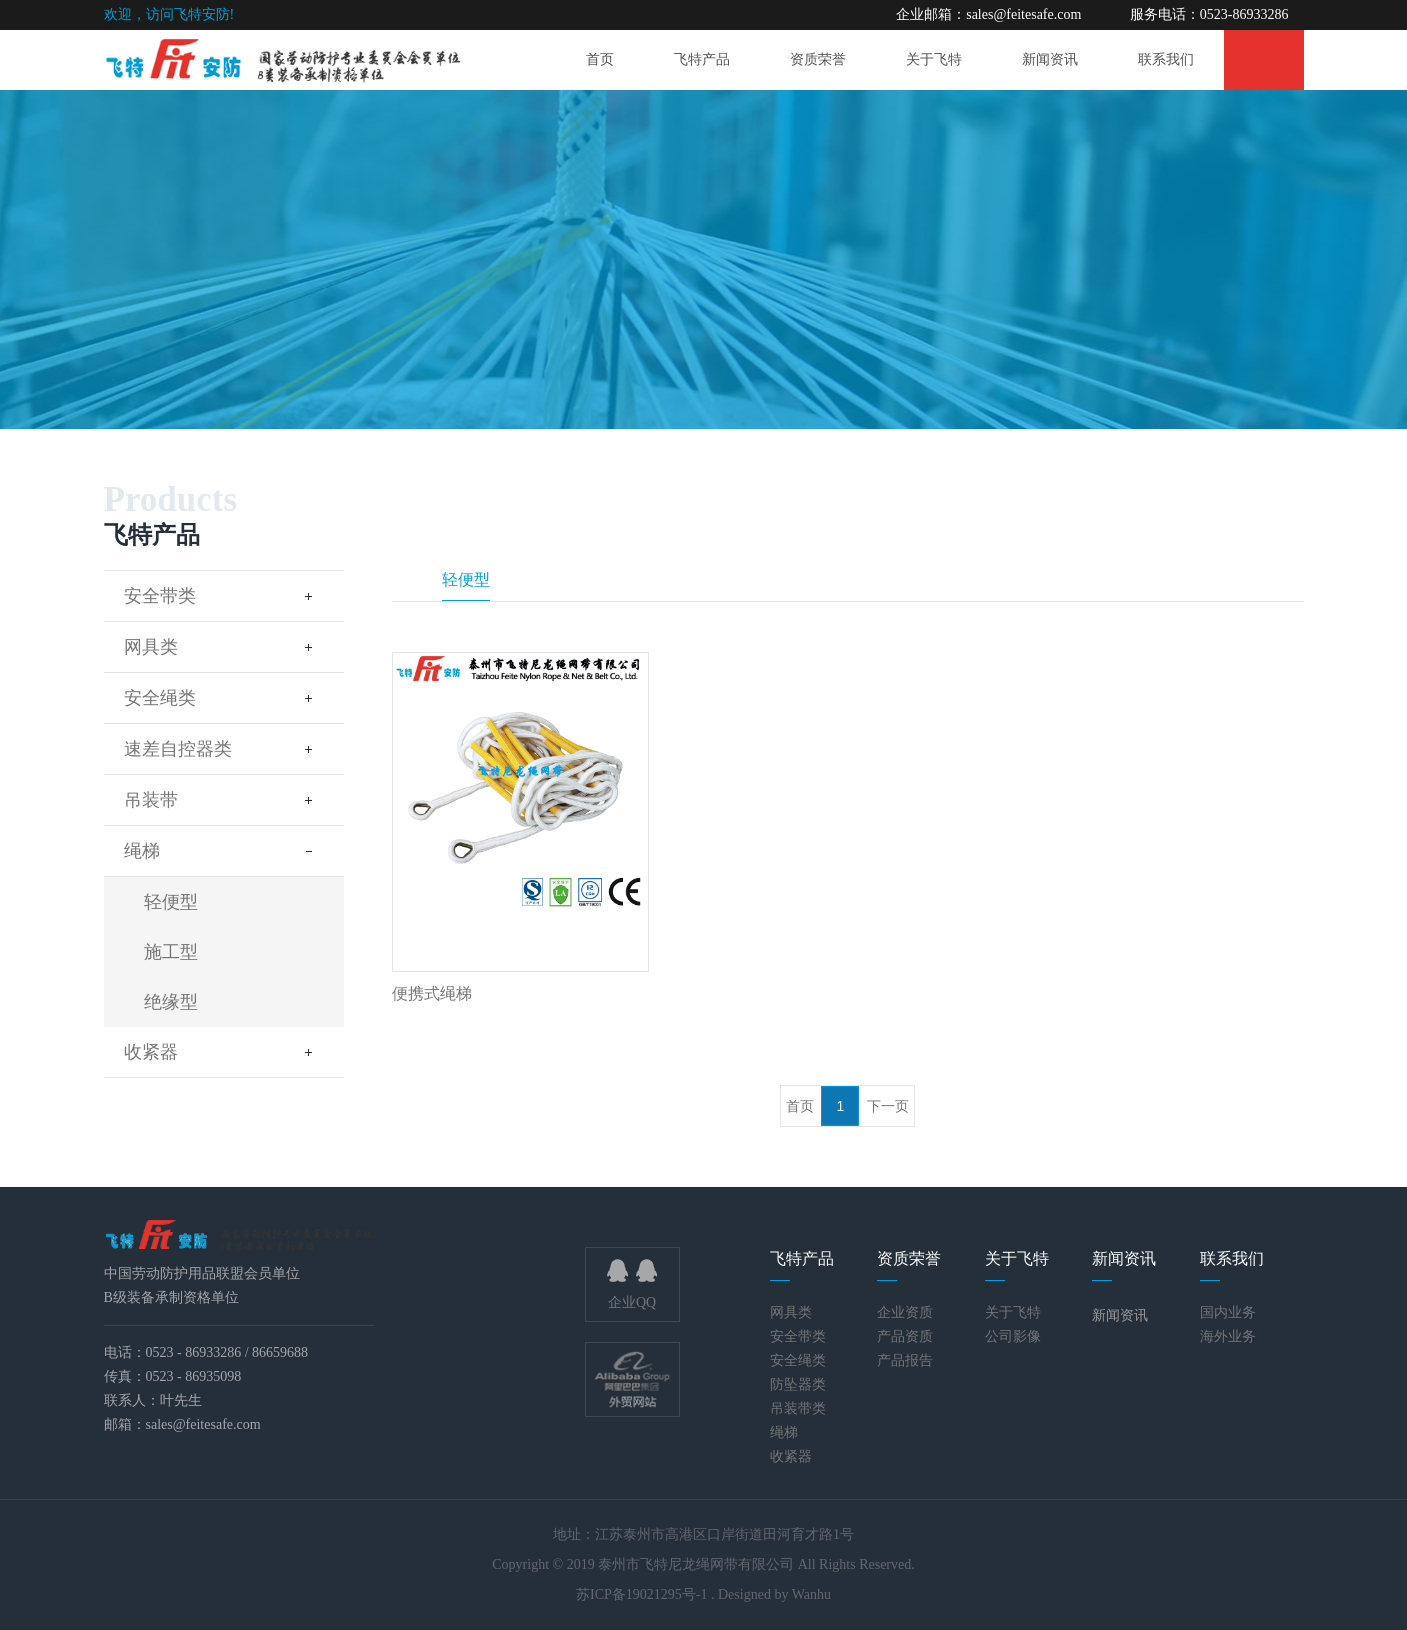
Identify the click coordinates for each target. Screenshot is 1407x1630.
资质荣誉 (818, 59)
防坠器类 (798, 1384)
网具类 (224, 647)
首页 (600, 59)
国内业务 (1228, 1312)
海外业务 (1228, 1336)
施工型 (171, 952)
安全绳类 (224, 698)
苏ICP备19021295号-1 (643, 1594)
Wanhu (811, 1594)
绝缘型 (171, 1002)
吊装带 (224, 800)
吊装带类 (798, 1408)
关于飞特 (934, 59)
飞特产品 (702, 59)
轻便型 (171, 902)
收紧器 (224, 1052)
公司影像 (1013, 1336)
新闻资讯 (1050, 59)
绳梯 (224, 851)
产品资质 (905, 1336)
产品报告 (905, 1360)
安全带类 (224, 596)
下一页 (888, 1106)
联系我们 (1166, 59)
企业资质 (905, 1312)
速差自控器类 (224, 749)
